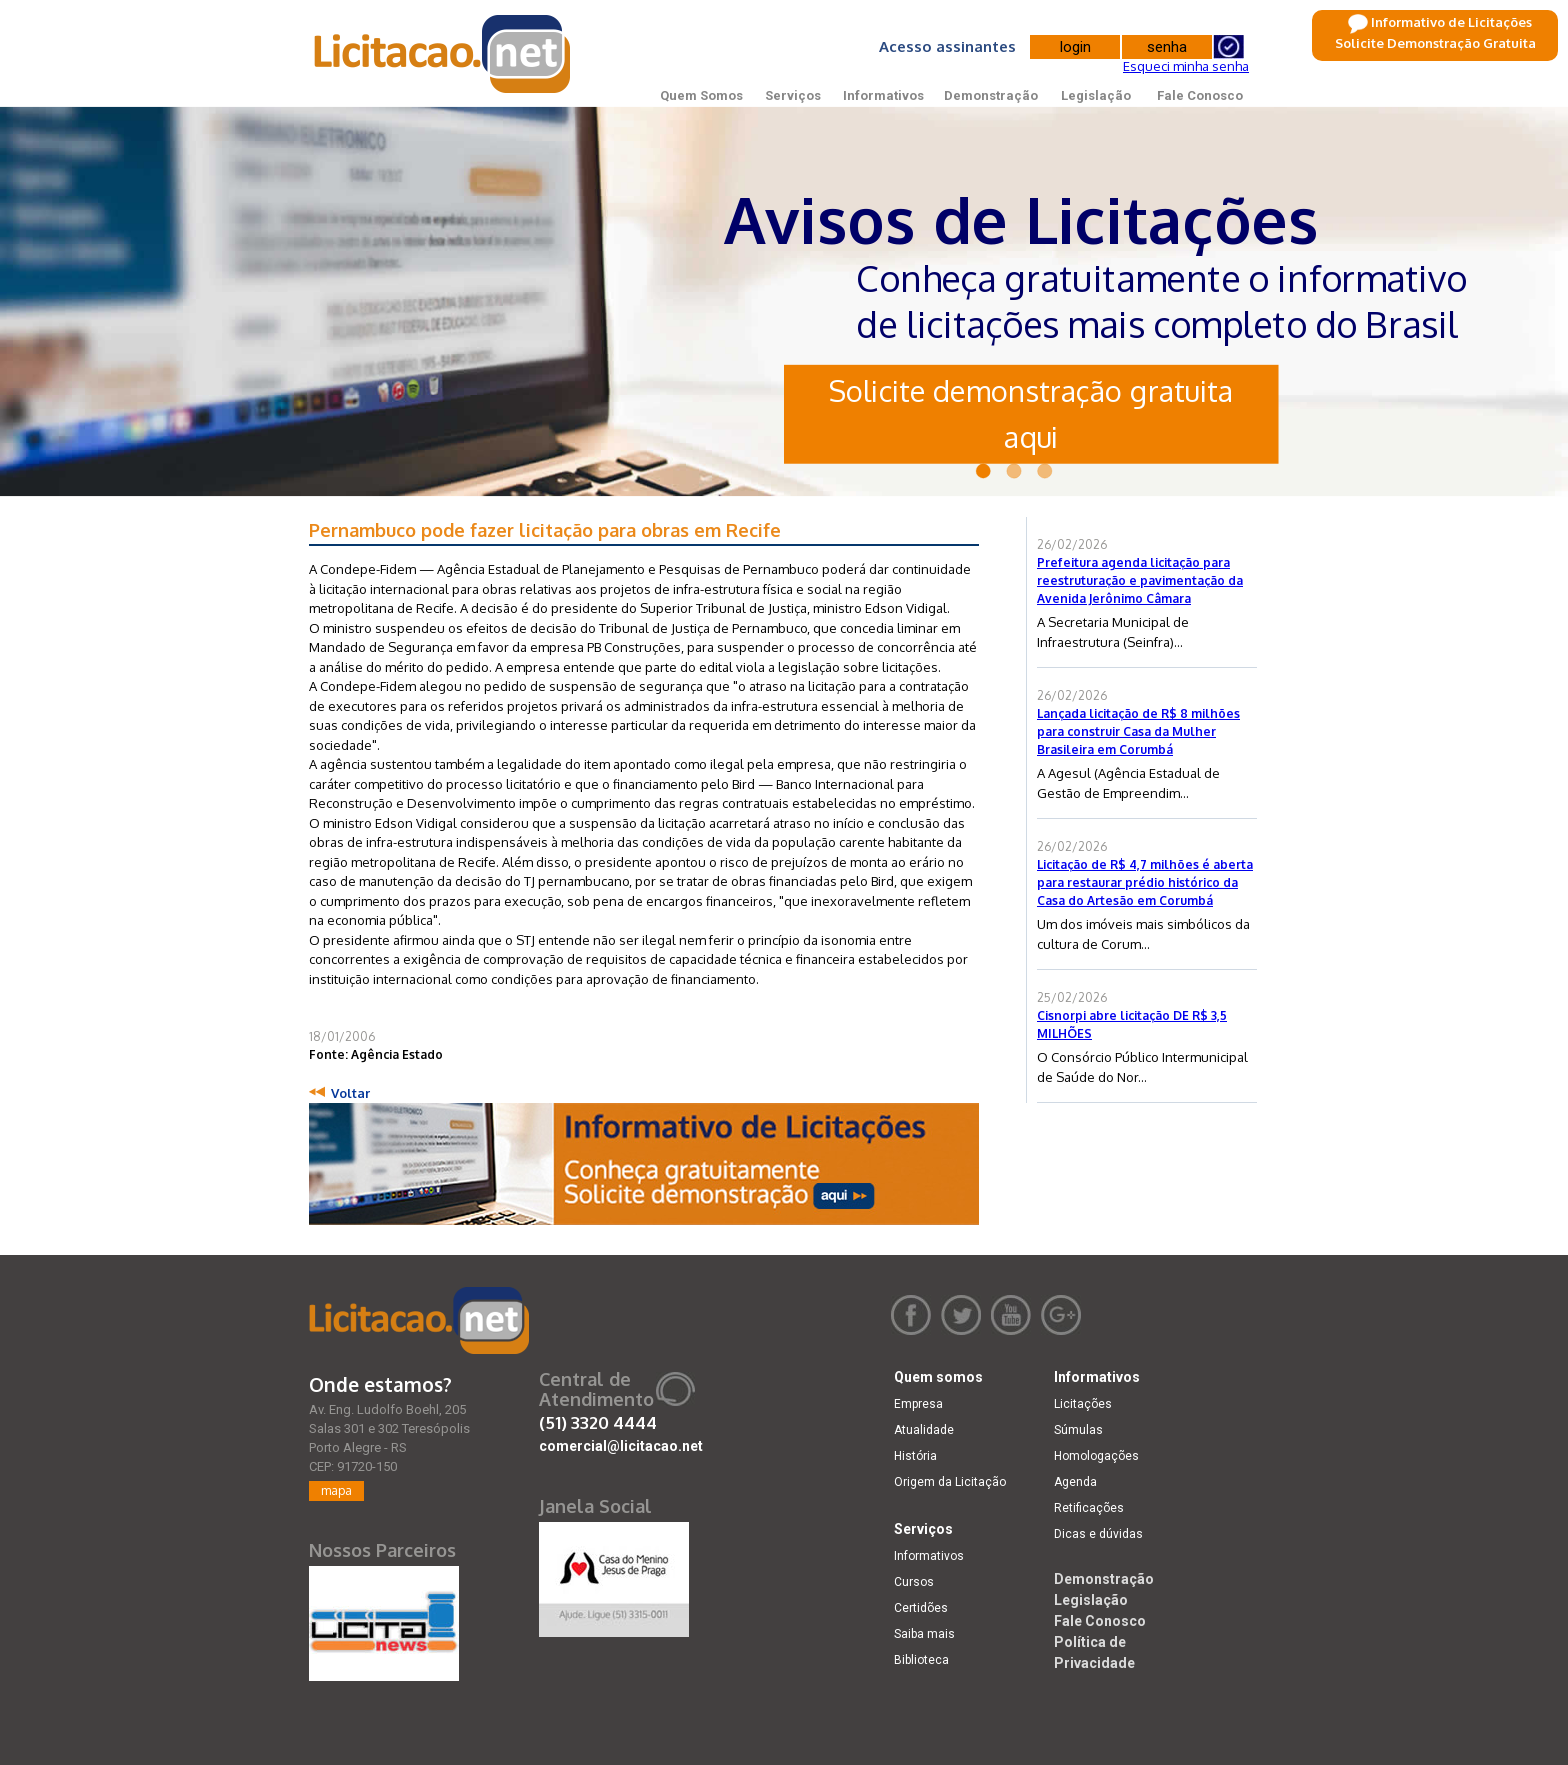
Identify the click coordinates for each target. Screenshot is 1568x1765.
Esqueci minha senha (1186, 66)
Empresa (918, 1404)
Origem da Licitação (950, 1482)
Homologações (1096, 1456)
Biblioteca (921, 1660)
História (915, 1456)
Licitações (1083, 1404)
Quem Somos (701, 95)
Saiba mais (924, 1634)
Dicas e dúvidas (1098, 1534)
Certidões (921, 1608)
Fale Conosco (1200, 95)
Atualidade (924, 1430)
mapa (336, 1490)
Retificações (1089, 1508)
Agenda (1075, 1482)
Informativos (883, 95)
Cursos (914, 1582)
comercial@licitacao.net (621, 1446)
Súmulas (1078, 1430)
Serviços (793, 95)
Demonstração (991, 95)
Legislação (1096, 95)
